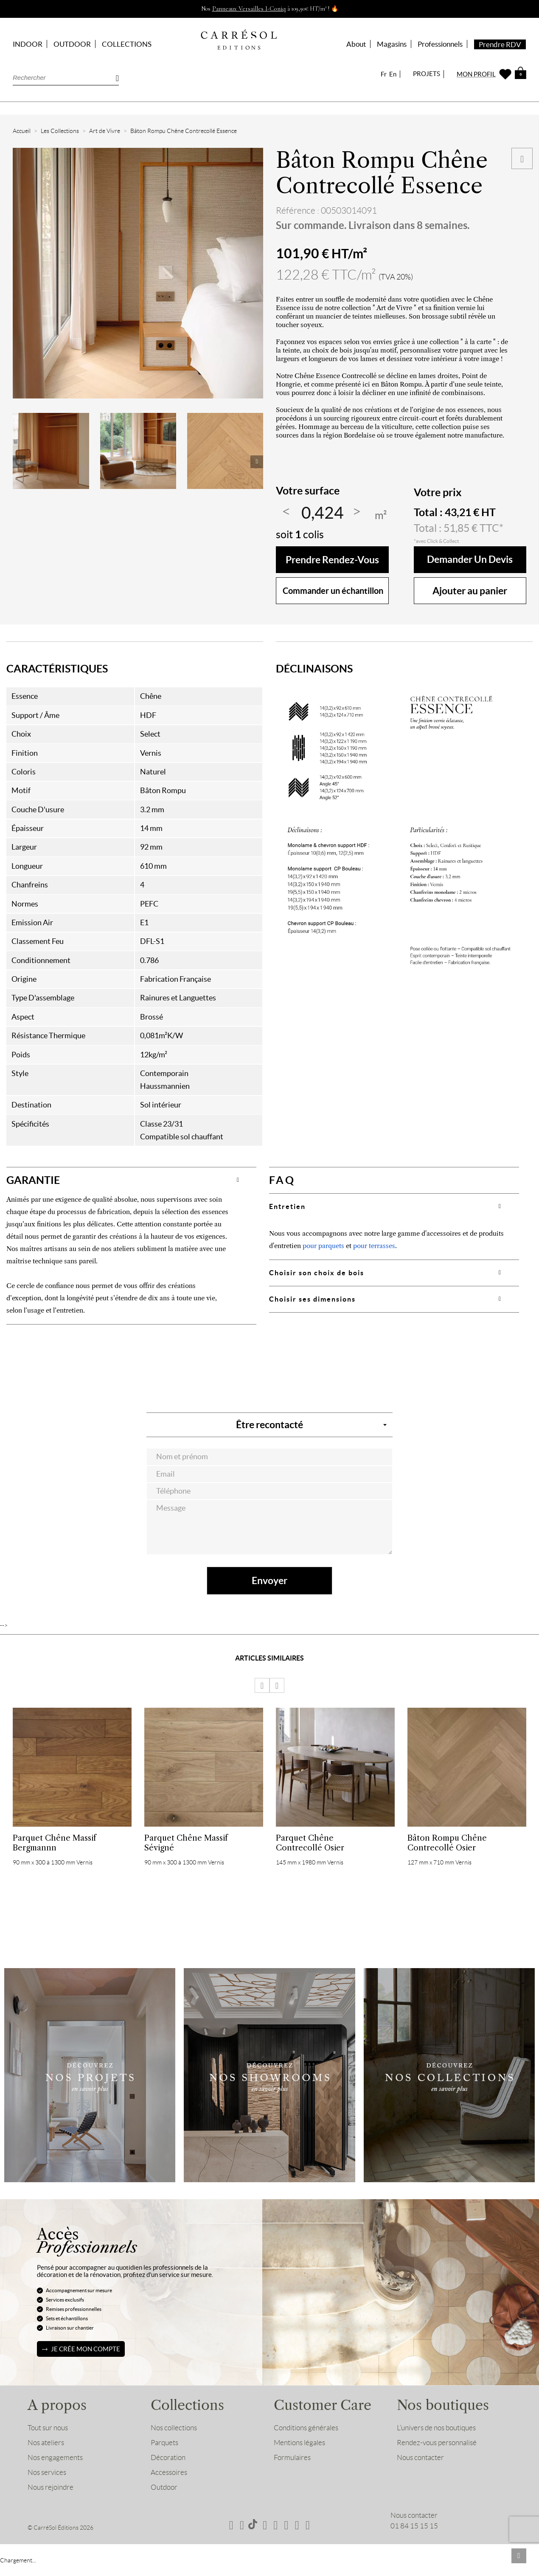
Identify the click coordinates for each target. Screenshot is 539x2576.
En (392, 74)
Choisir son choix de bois (316, 1273)
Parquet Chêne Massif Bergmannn (54, 1843)
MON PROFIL (476, 74)
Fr (384, 74)
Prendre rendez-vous (332, 559)
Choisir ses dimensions (312, 1299)
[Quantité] (322, 513)
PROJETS (426, 73)
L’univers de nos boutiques (436, 2428)
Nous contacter (420, 2458)
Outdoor (164, 2488)
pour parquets (323, 1246)
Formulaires (292, 2458)
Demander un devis (470, 559)
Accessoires (169, 2473)
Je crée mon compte (85, 2349)
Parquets (164, 2443)
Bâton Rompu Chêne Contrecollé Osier (447, 1843)
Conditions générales (306, 2428)
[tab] (131, 1180)
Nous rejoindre (50, 2488)
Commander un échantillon (333, 591)
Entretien (287, 1206)
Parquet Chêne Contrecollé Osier (310, 1843)
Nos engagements (55, 2458)
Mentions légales (299, 2443)
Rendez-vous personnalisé (437, 2443)
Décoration (168, 2458)
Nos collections (174, 2428)
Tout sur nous (48, 2428)
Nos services (47, 2473)
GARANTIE (33, 1180)
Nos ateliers (46, 2443)
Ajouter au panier (469, 590)
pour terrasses (374, 1246)
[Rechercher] (66, 77)
